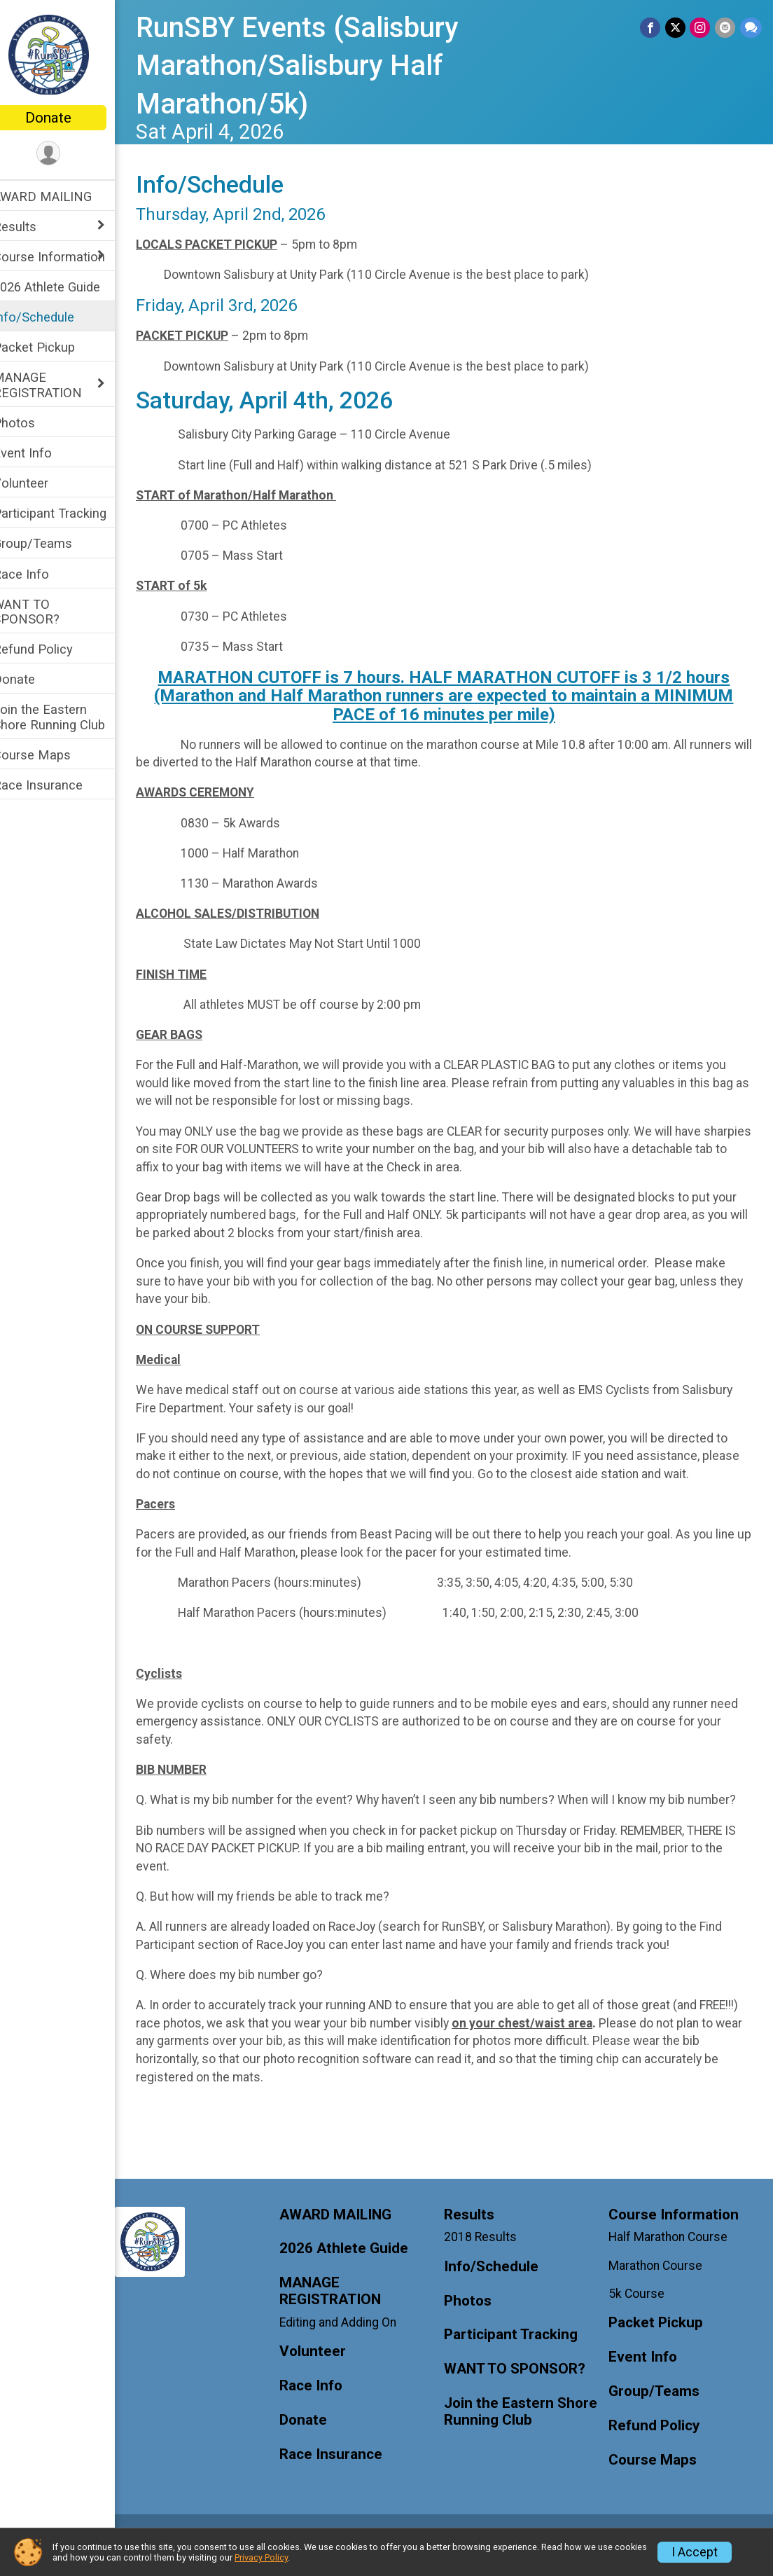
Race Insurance (56, 785)
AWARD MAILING (60, 196)
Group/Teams (50, 543)
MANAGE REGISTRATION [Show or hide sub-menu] (55, 384)
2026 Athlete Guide (64, 287)
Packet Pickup (52, 347)
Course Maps (50, 755)
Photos (32, 422)
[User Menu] (67, 154)
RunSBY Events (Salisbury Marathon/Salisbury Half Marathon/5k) (315, 65)
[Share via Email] (726, 28)
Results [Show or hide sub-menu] (33, 226)
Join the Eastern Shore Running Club (67, 716)
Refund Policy (51, 649)
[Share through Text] (751, 28)
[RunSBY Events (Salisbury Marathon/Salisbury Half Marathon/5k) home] (67, 54)
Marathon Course (660, 2283)
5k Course (641, 2311)
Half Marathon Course (672, 2255)
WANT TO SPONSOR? (44, 611)
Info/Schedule (51, 317)
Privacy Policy (261, 2557)
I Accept (694, 2552)
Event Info (40, 453)
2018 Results (489, 2255)
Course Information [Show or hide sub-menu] (67, 256)
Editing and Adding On (351, 2341)
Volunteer (39, 483)
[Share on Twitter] (677, 28)
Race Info (39, 574)
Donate (66, 117)
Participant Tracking (68, 513)
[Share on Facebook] (652, 28)
